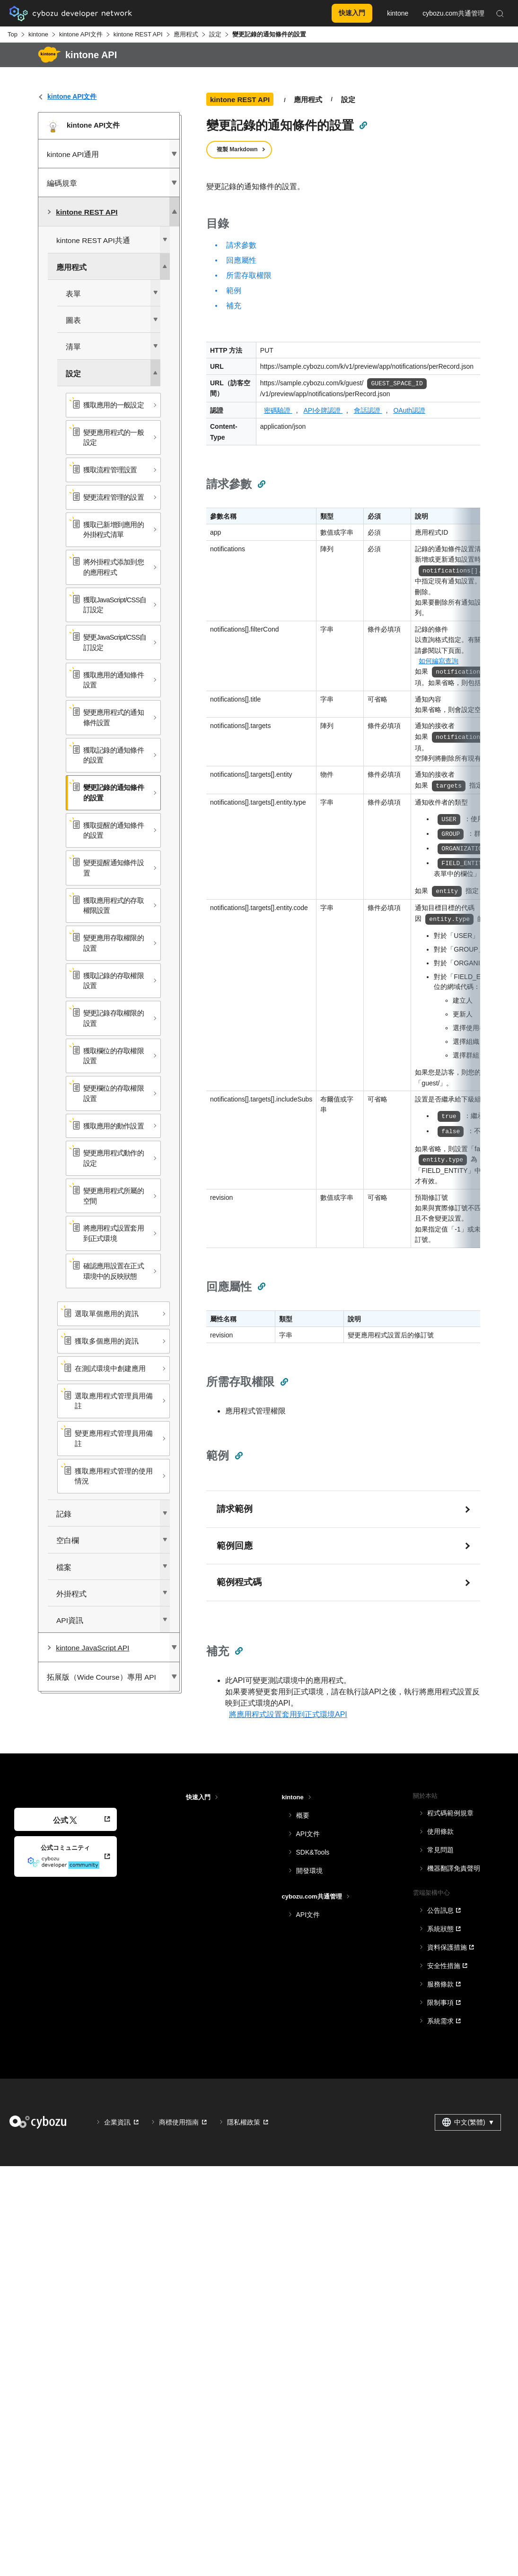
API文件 (308, 1834)
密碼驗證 (278, 410)
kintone (38, 34)
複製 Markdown (237, 149)
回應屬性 (241, 260)
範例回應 (235, 1546)
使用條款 (440, 1831)
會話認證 (368, 410)
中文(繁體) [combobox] (468, 2122)
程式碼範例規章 (450, 1813)
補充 (233, 306)
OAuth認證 (409, 410)
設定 (215, 34)
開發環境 (309, 1870)
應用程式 (186, 34)
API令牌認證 (322, 410)
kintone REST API (138, 34)
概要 (302, 1815)
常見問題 (440, 1850)
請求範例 (235, 1509)
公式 (65, 1820)
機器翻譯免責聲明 (453, 1868)
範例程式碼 (239, 1582)
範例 (233, 290)
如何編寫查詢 (438, 661)
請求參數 (241, 245)
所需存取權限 (249, 275)
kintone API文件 (81, 34)
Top (13, 34)
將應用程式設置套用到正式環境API (288, 1714)
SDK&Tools (313, 1852)
